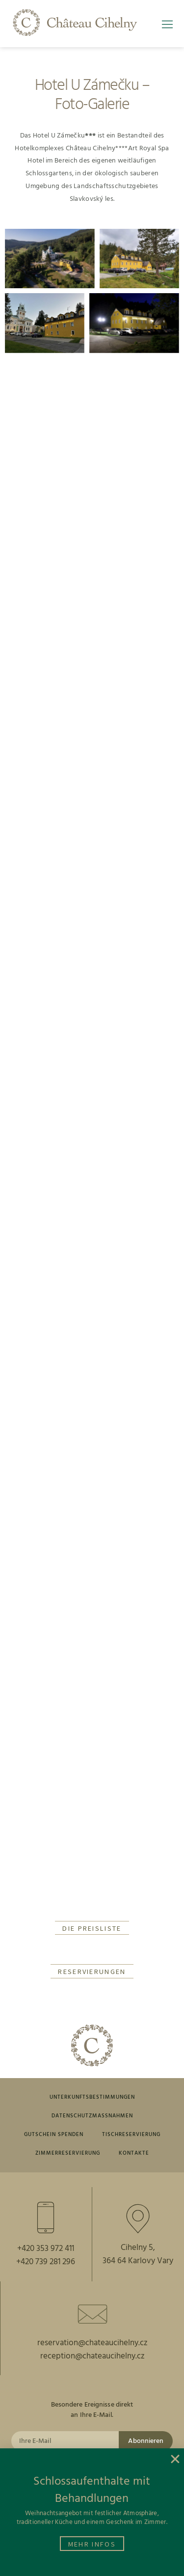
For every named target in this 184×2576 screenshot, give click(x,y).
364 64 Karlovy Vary (138, 2261)
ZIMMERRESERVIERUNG (67, 2153)
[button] (170, 28)
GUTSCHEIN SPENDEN (53, 2134)
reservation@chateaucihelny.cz (92, 2343)
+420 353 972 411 (45, 2248)
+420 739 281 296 (45, 2262)
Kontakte (134, 2153)
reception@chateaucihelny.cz (92, 2356)
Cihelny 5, (138, 2247)
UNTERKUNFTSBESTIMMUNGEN (92, 2097)
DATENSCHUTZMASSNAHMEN (92, 2115)
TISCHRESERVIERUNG (131, 2134)
